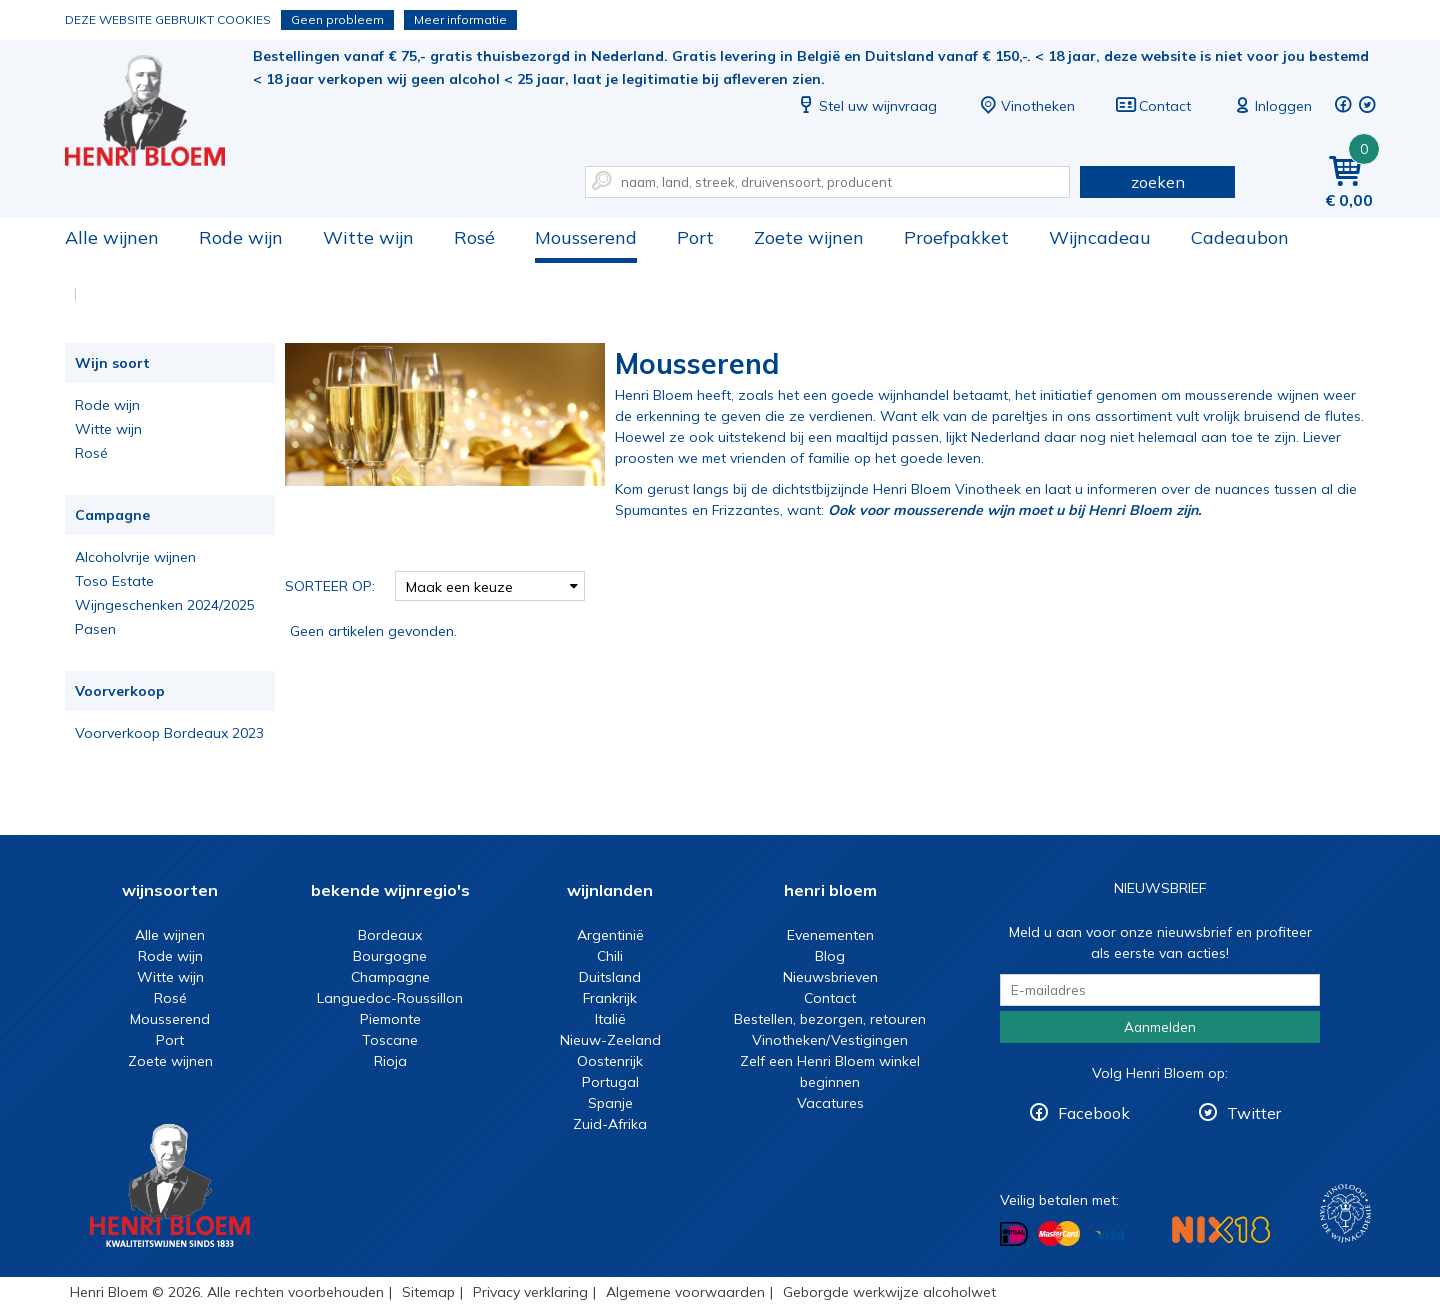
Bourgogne (390, 956)
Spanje (610, 1103)
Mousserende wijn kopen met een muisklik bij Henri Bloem (159, 110)
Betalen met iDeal (1014, 1234)
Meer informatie (460, 19)
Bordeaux (390, 935)
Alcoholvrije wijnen (135, 557)
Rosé (474, 237)
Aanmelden (1160, 1027)
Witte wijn (368, 237)
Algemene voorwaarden (685, 1292)
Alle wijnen (112, 237)
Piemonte (390, 1019)
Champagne (390, 977)
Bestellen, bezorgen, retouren (830, 1019)
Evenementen (830, 935)
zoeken (1158, 182)
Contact (1153, 106)
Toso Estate (114, 581)
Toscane (390, 1040)
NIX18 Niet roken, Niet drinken (1221, 1229)
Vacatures (830, 1103)
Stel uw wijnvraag (866, 106)
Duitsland (610, 977)
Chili (610, 956)
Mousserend (586, 237)
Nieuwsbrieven (830, 977)
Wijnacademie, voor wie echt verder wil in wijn (1345, 1213)
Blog (830, 956)
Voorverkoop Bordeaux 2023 (169, 733)
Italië (610, 1019)
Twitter (1254, 1113)
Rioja (390, 1061)
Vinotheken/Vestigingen (830, 1040)
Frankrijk (610, 998)
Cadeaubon (1240, 237)
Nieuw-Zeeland (610, 1040)
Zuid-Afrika (610, 1124)
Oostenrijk (610, 1061)
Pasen (95, 629)
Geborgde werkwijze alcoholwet (889, 1292)
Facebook (1094, 1113)
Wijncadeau (1100, 237)
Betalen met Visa (1110, 1235)
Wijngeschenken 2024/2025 (165, 605)
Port (695, 237)
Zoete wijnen (809, 237)
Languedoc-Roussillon (390, 998)
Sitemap (428, 1292)
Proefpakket (956, 237)
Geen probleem (337, 19)
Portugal (610, 1082)
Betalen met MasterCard (1059, 1234)
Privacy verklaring (530, 1292)
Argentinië (610, 935)
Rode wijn (241, 237)
